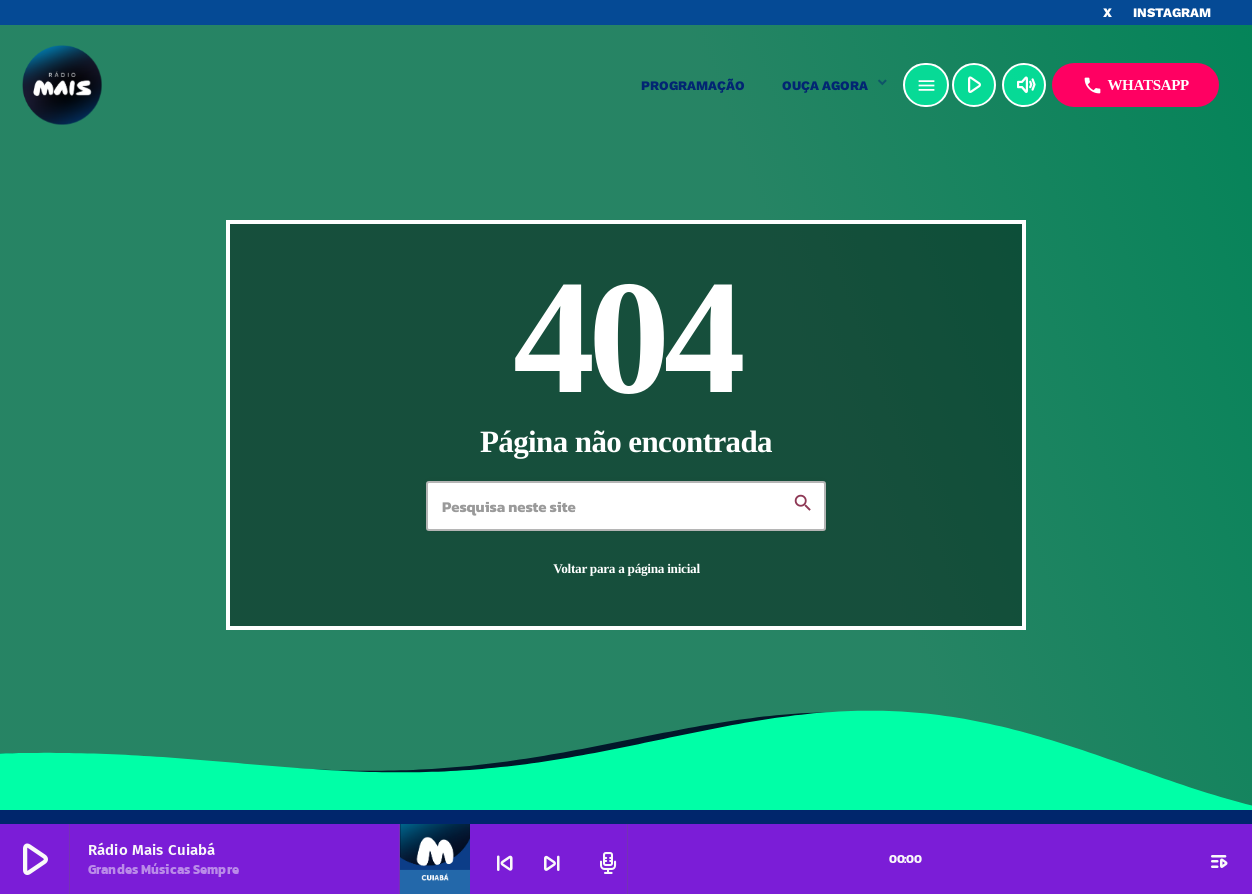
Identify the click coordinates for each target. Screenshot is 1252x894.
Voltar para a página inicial (626, 568)
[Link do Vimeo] (161, 85)
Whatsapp (1135, 85)
